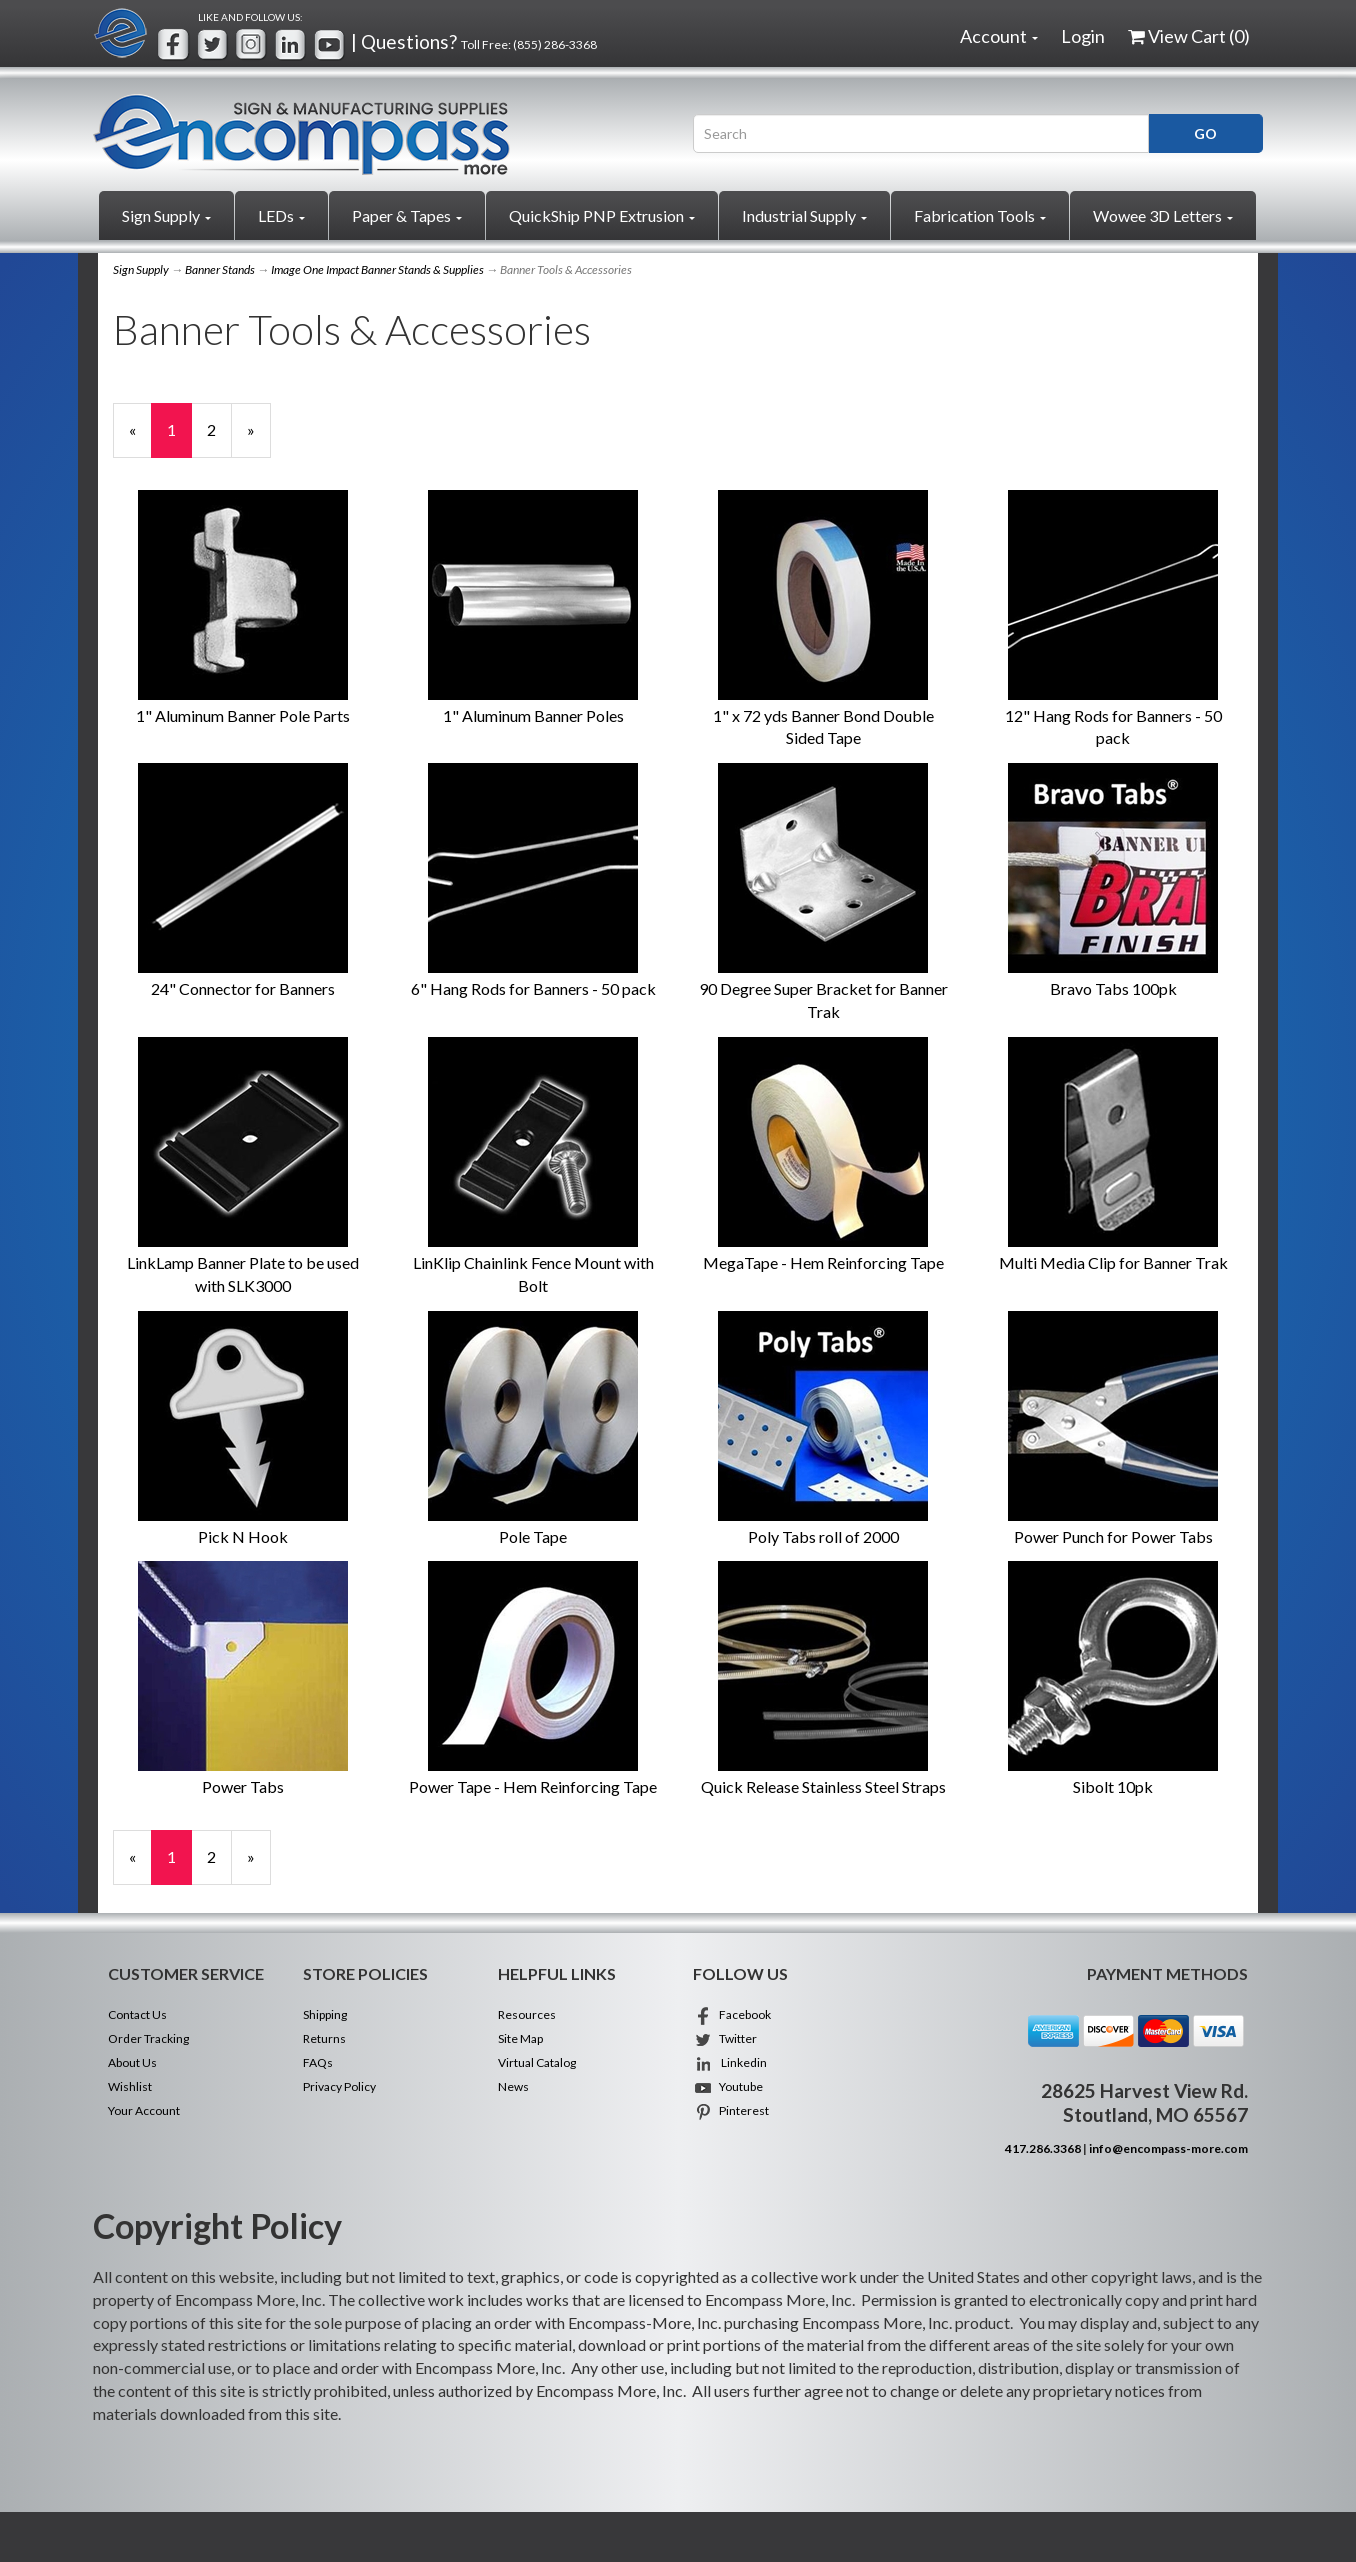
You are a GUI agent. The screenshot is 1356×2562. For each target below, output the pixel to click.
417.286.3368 (1043, 2148)
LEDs (281, 215)
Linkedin (730, 2062)
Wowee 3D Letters (1163, 215)
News (513, 2086)
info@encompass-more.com (1168, 2148)
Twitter (725, 2038)
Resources (527, 2014)
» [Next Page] (259, 438)
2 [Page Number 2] (219, 429)
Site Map (520, 2038)
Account (999, 36)
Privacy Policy (339, 2086)
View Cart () (1189, 36)
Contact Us (137, 2014)
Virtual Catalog (537, 2062)
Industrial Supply (804, 215)
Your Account (144, 2110)
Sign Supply (166, 215)
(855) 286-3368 (555, 44)
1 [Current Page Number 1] (179, 438)
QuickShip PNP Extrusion (602, 215)
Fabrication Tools (980, 215)
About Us (132, 2062)
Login (1083, 36)
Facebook (732, 2014)
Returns (324, 2038)
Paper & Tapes (407, 215)
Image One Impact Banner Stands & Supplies (377, 269)
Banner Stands (220, 269)
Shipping (325, 2014)
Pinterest (731, 2110)
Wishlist (130, 2086)
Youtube (728, 2086)
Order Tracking (148, 2038)
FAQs (318, 2062)
